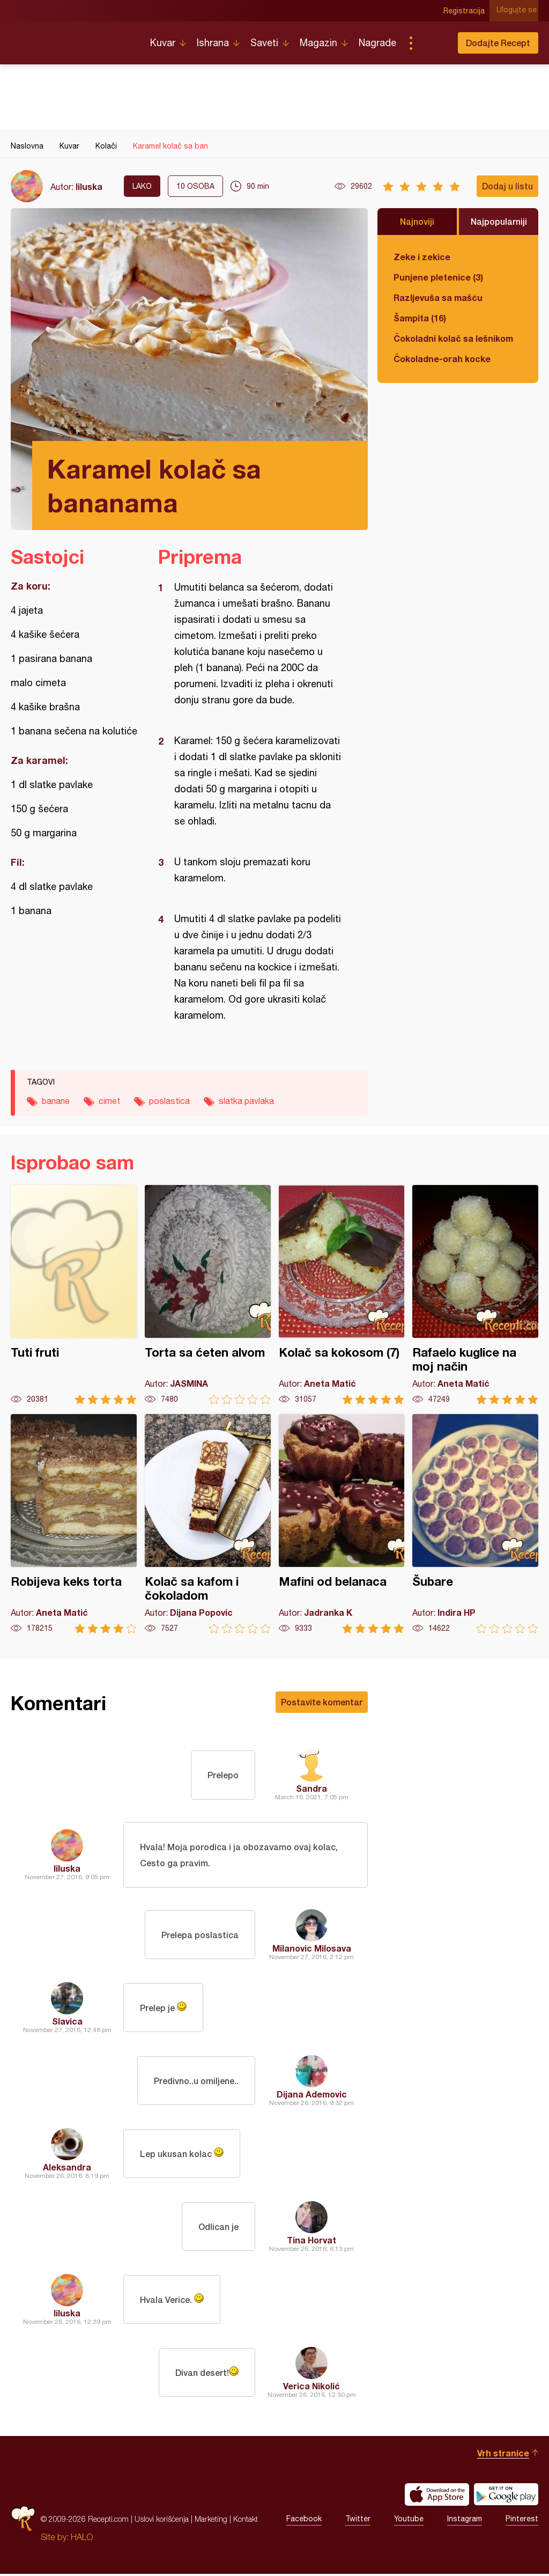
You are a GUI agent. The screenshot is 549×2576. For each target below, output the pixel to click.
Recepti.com (72, 39)
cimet (109, 1101)
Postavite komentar (321, 1702)
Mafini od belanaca (342, 1523)
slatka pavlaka (246, 1101)
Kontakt (245, 2521)
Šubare (475, 1523)
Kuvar (162, 42)
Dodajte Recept (498, 43)
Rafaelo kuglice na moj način (475, 1294)
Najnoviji (417, 221)
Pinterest (522, 2521)
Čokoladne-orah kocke (442, 359)
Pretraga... (432, 42)
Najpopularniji (499, 221)
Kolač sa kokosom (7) (342, 1294)
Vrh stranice (503, 2455)
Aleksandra (67, 2169)
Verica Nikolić (311, 2388)
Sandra (311, 1788)
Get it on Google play (506, 2496)
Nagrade (377, 42)
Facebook (304, 2521)
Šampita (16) (420, 318)
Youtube (409, 2521)
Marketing (211, 2521)
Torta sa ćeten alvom (208, 1294)
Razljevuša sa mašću (438, 297)
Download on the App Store (437, 2496)
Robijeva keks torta (74, 1523)
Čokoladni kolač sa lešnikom (453, 338)
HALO (82, 2539)
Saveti (264, 42)
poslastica (169, 1101)
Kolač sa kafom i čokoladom (208, 1523)
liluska (89, 186)
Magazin (318, 42)
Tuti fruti (74, 1294)
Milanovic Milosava (311, 1950)
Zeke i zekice (422, 257)
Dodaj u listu (507, 186)
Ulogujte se (518, 10)
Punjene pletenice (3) (438, 277)
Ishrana (213, 42)
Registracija (466, 10)
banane (56, 1101)
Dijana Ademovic (312, 2096)
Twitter (357, 2521)
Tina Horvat (311, 2242)
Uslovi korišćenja (162, 2521)
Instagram (464, 2521)
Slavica (67, 2023)
